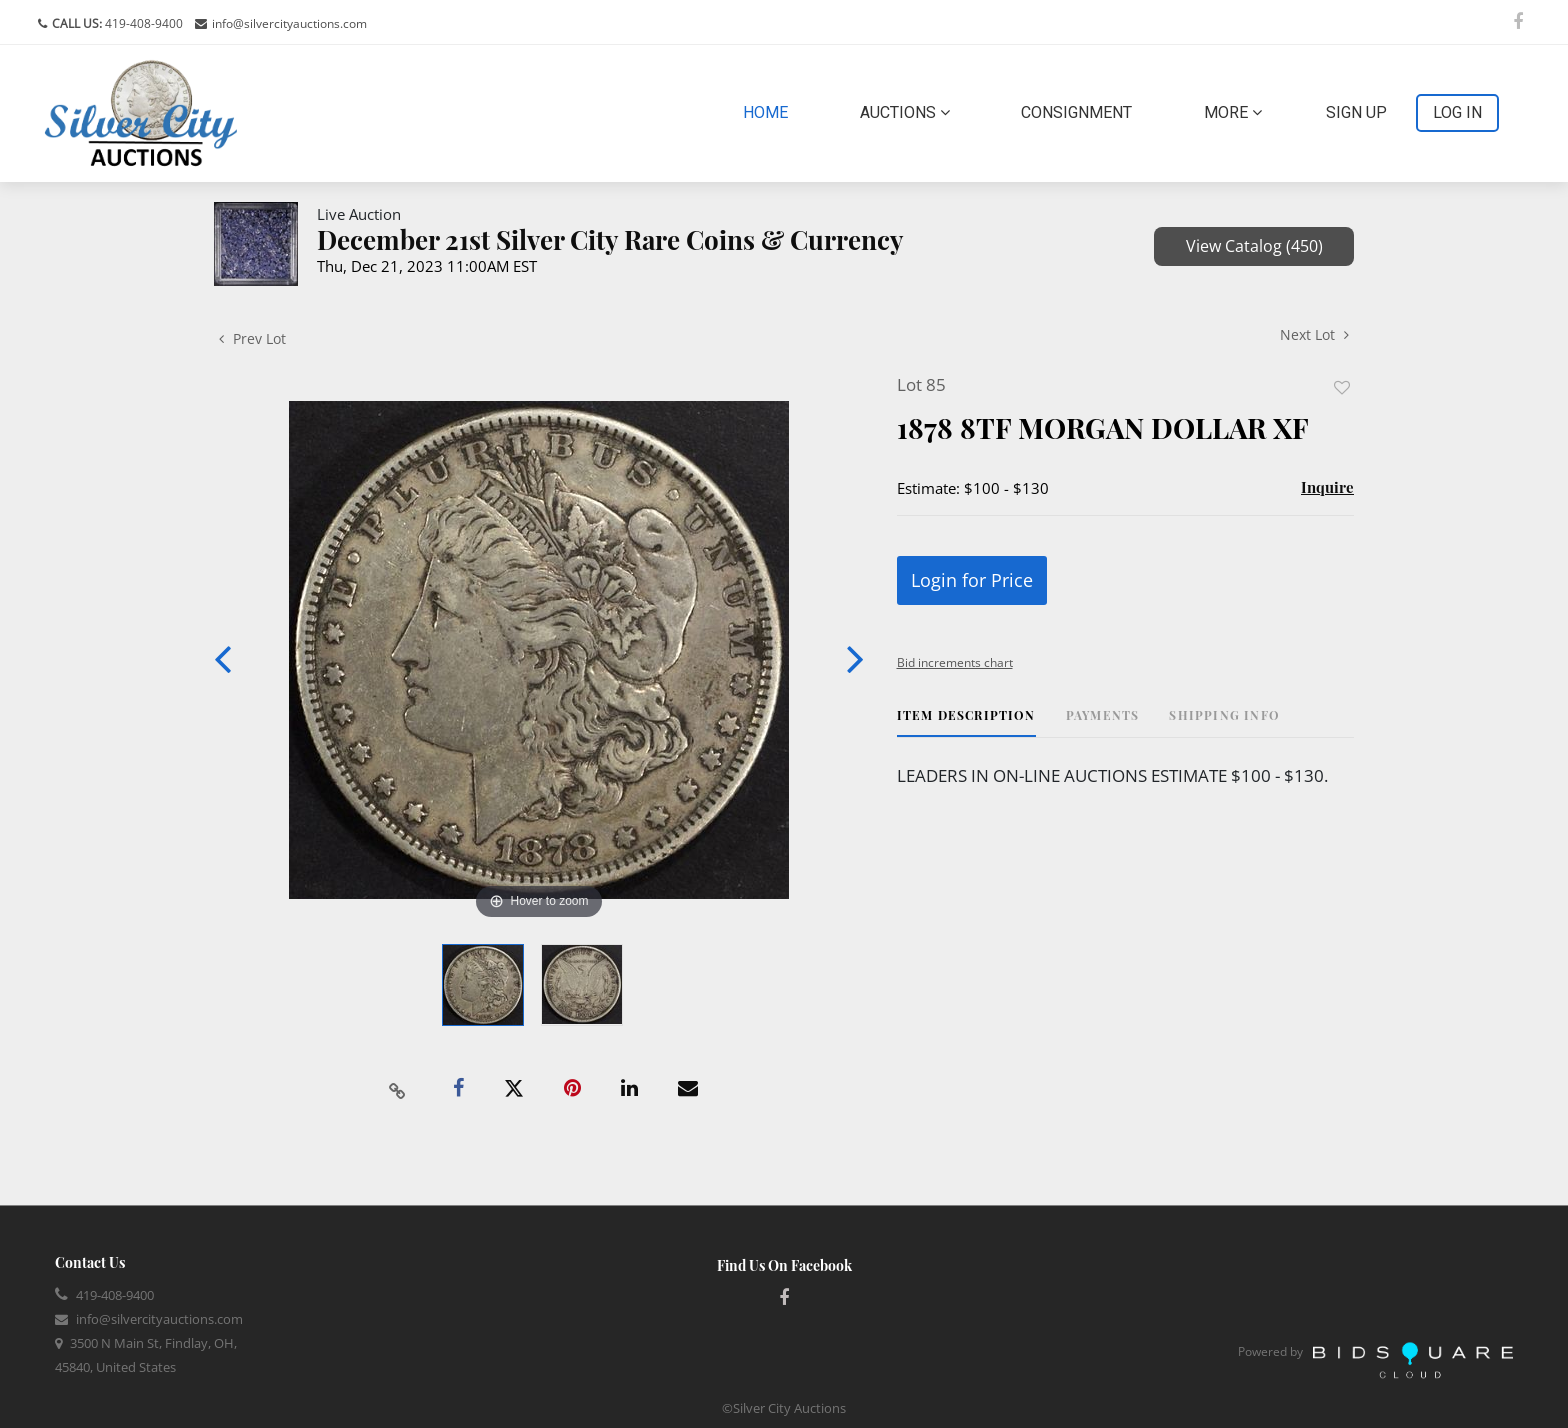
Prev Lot (252, 338)
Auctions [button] (905, 112)
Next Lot (1314, 334)
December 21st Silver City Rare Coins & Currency (610, 239)
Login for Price (972, 580)
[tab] (966, 722)
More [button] (1233, 112)
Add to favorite (1342, 387)
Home (769, 111)
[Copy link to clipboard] (398, 1089)
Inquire (1327, 487)
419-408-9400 (142, 23)
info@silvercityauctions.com (289, 23)
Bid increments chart (955, 662)
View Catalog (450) (1254, 246)
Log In (1457, 112)
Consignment (1076, 112)
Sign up (1356, 112)
